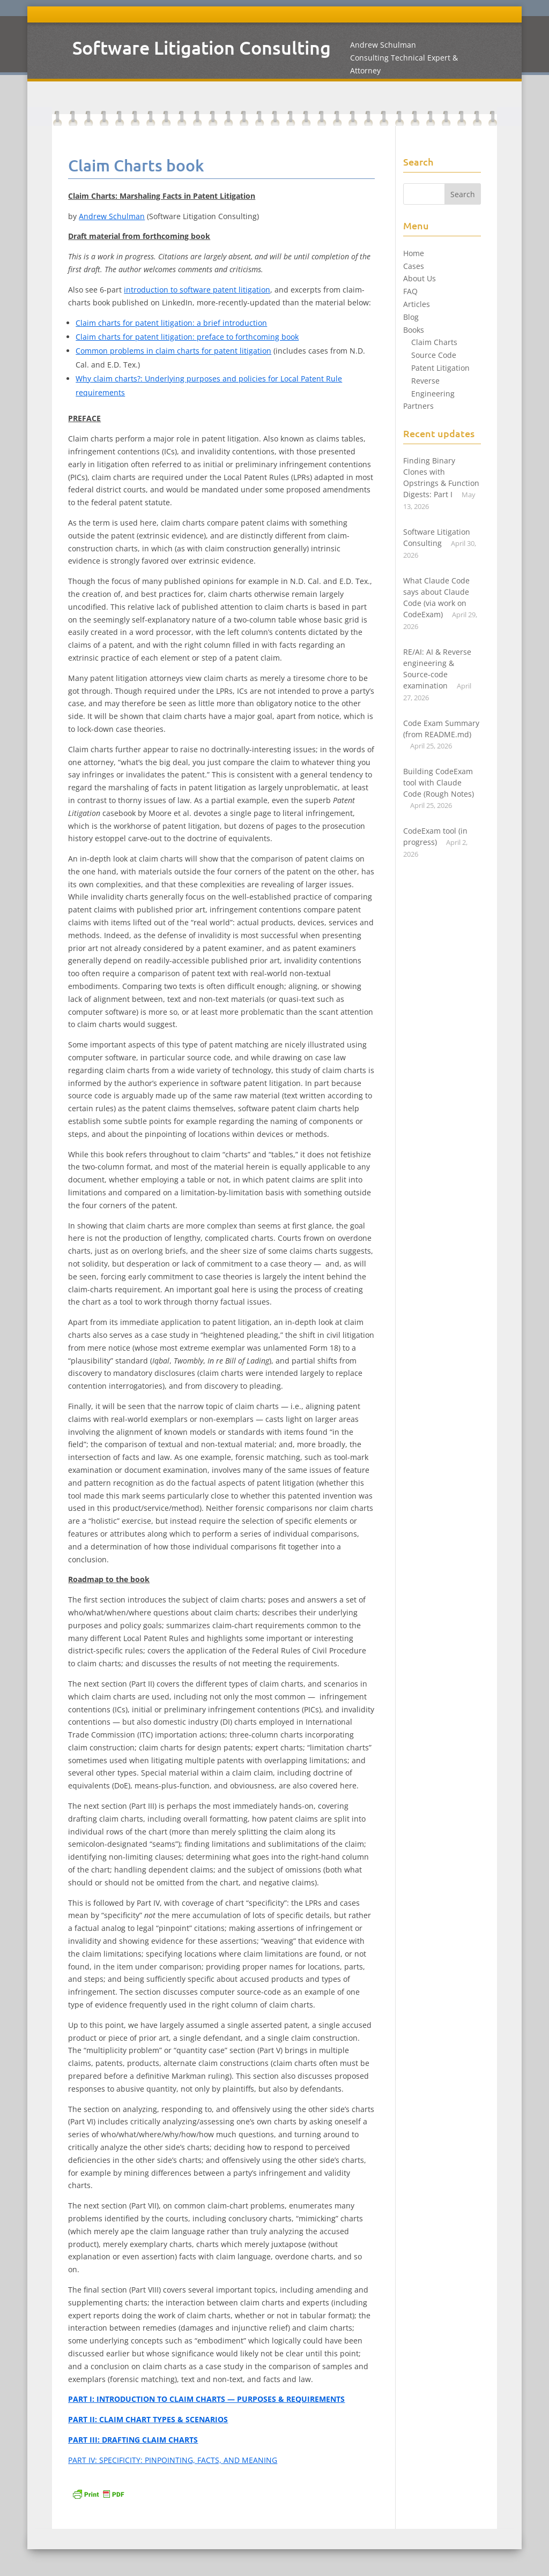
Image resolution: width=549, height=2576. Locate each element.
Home (413, 253)
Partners (418, 406)
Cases (413, 266)
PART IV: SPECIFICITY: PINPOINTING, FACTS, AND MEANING (172, 2460)
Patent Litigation (440, 368)
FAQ (410, 291)
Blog (411, 317)
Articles (416, 304)
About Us (419, 278)
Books (413, 330)
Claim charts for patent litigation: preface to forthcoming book (187, 337)
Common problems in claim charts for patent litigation (173, 351)
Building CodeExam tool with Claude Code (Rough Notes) (438, 782)
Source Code (433, 355)
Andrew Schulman (112, 216)
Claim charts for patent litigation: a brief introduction (171, 323)
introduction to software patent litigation (197, 289)
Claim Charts (434, 342)
